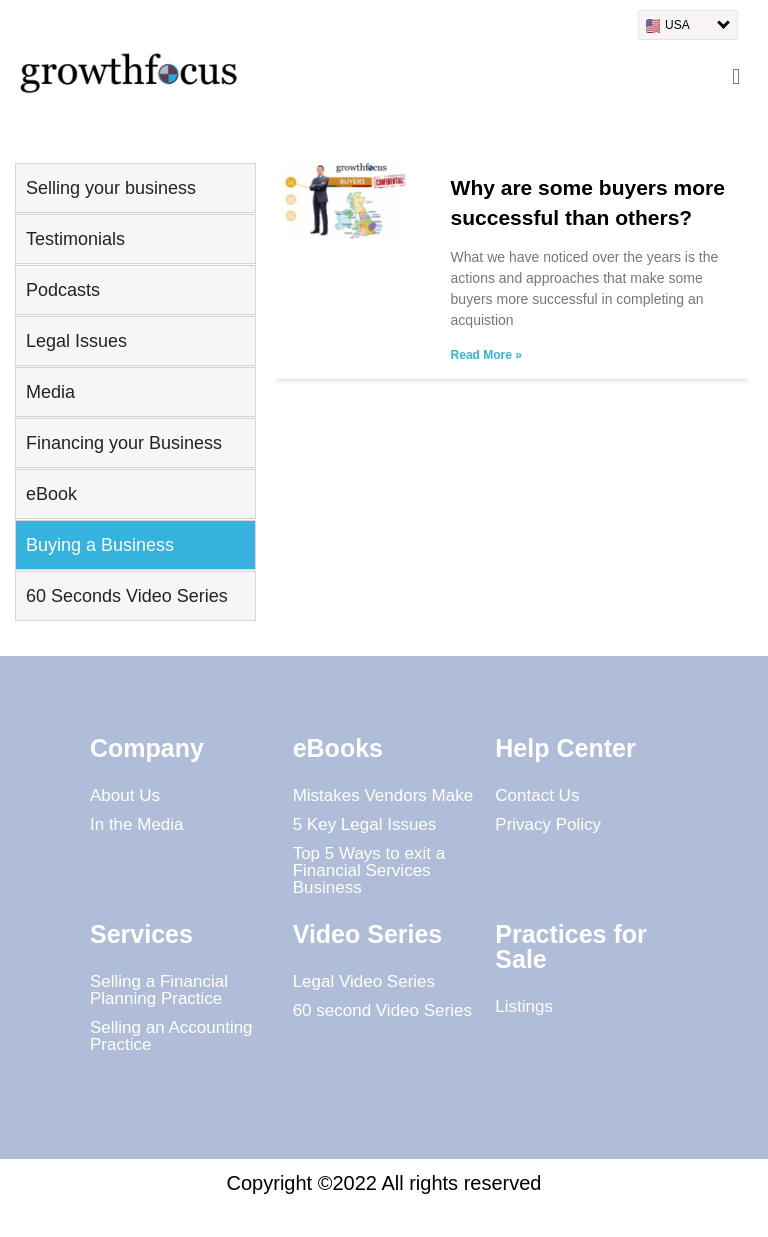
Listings (524, 1006)
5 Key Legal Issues (365, 824)
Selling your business (111, 188)
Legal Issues (76, 341)
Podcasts (63, 290)
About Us (125, 795)
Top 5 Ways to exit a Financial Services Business (369, 870)
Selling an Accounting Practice (171, 1036)
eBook (51, 494)
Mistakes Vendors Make (383, 795)
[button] (736, 76)
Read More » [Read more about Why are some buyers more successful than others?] (486, 355)
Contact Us (537, 795)
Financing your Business (124, 443)
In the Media (137, 824)
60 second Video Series (382, 1010)
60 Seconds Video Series (127, 596)
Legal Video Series (364, 981)
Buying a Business (100, 545)
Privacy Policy (548, 824)
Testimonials (75, 239)
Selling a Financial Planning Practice (159, 990)
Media (50, 392)
